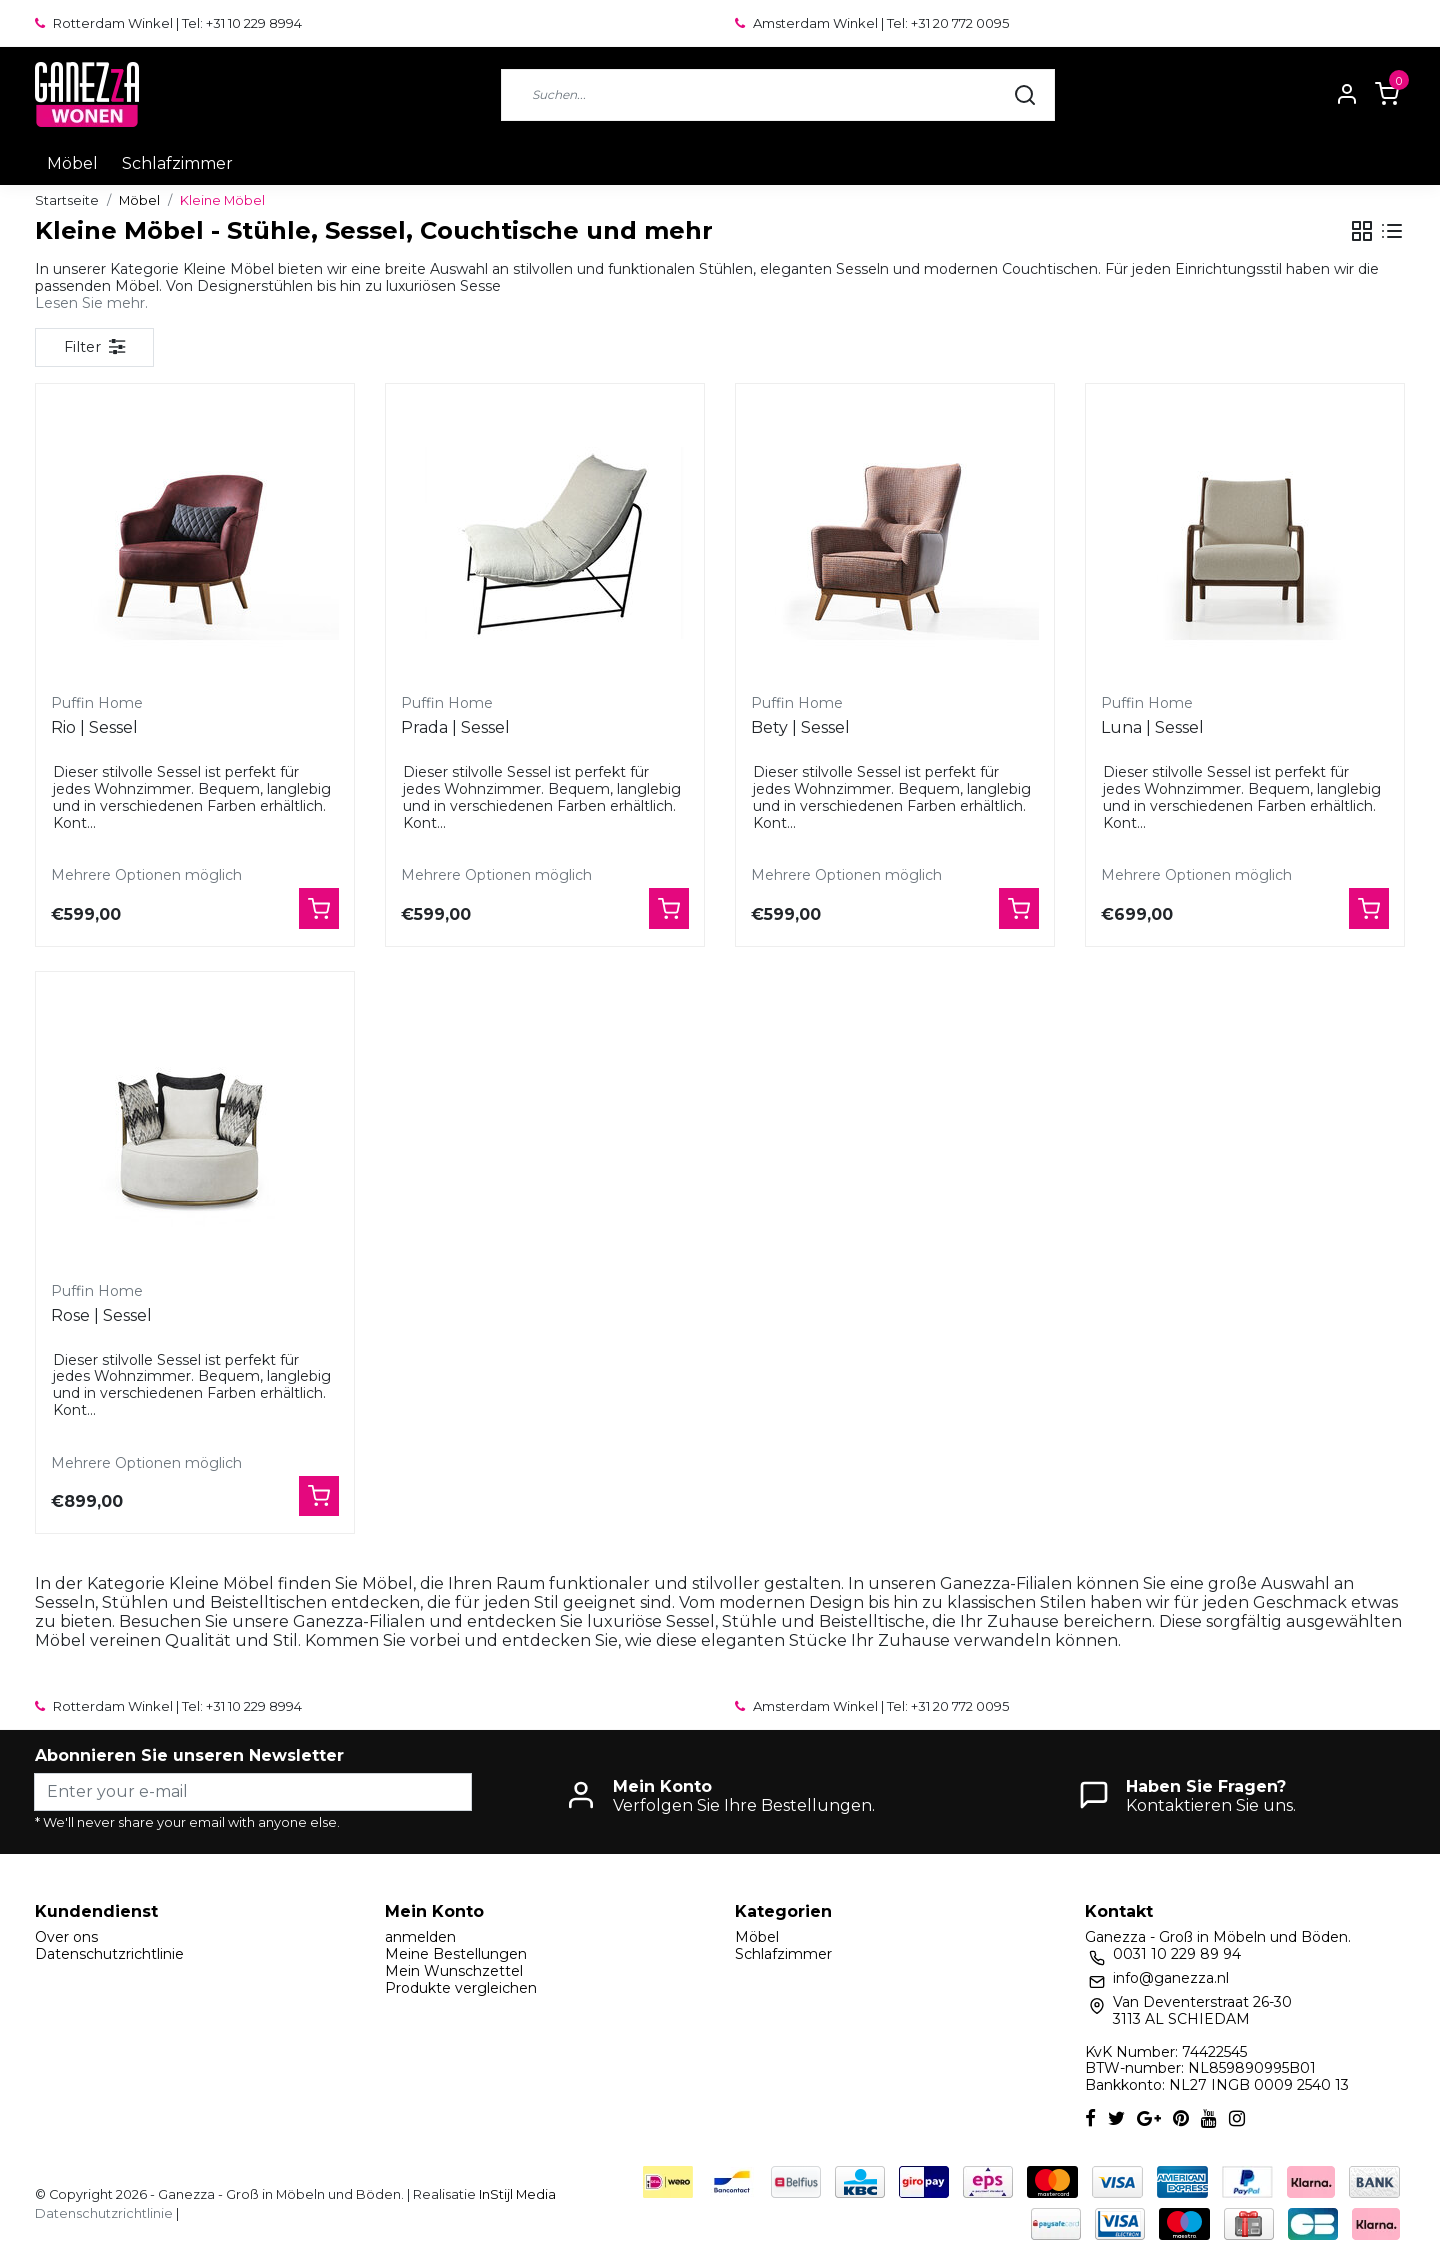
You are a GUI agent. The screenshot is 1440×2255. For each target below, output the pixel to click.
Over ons (66, 1937)
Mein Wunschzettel (454, 1971)
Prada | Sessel (455, 727)
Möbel (72, 163)
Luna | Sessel (1152, 727)
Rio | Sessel (94, 727)
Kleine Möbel (222, 200)
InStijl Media (516, 2194)
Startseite (67, 200)
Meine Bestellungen (456, 1954)
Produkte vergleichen (461, 1988)
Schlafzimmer (177, 163)
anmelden (420, 1937)
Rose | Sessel (101, 1315)
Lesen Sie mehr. (91, 303)
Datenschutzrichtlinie (109, 1954)
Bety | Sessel (800, 727)
